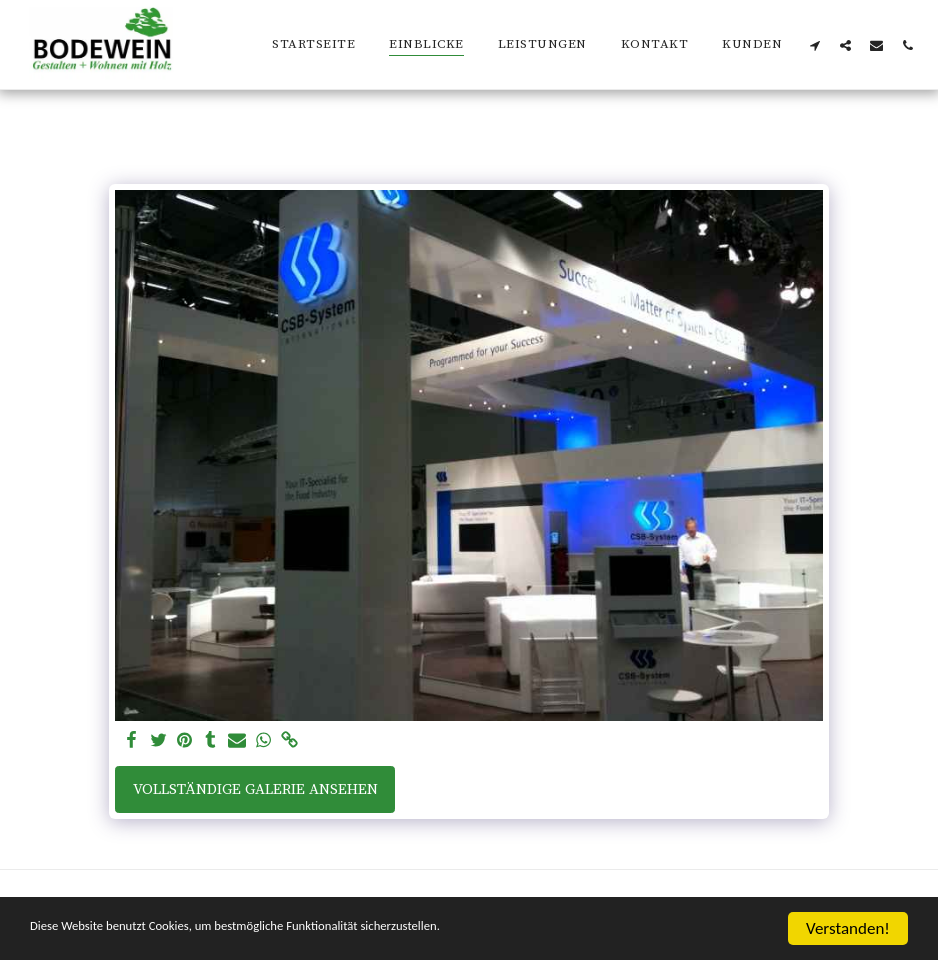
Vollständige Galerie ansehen (255, 789)
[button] (814, 45)
